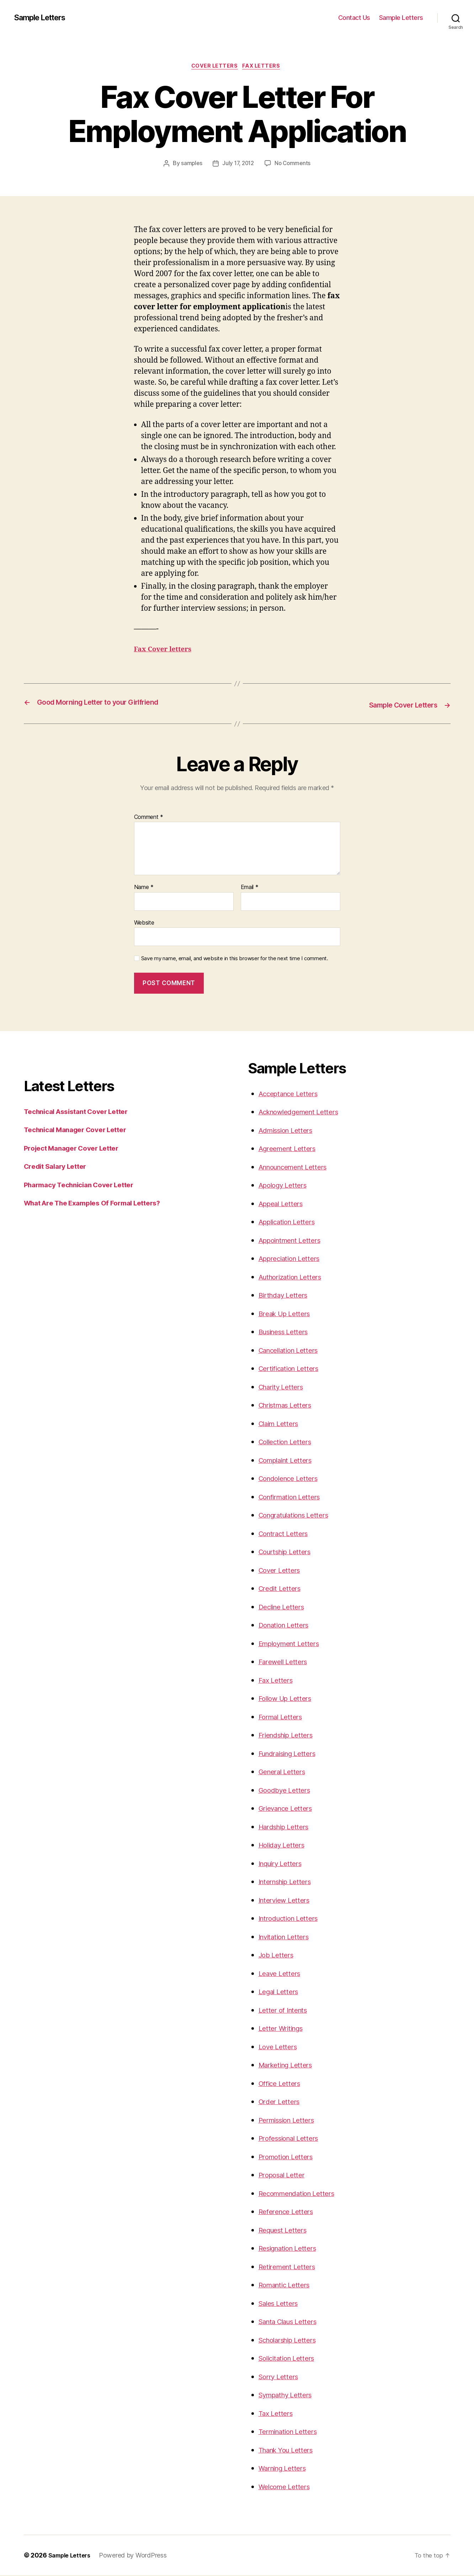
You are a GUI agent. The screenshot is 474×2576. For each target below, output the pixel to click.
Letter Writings (284, 2028)
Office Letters (282, 2083)
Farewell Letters (286, 1662)
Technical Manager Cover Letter (81, 1130)
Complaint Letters (289, 1460)
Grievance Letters (289, 1808)
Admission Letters (289, 1130)
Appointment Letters (294, 1240)
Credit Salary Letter (59, 1166)
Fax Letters (264, 67)
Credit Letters (282, 1588)
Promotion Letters (289, 2156)
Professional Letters (293, 2138)
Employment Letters (293, 1643)
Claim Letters (281, 1423)
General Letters (285, 1772)
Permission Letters (290, 2120)
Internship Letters (289, 1882)
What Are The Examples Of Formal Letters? (101, 1203)
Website (144, 922)
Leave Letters (282, 1973)
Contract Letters (286, 1533)
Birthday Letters (286, 1295)
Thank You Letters (290, 2450)
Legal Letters (281, 1992)
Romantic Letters (288, 2285)
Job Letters (278, 1955)
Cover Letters (214, 67)
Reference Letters (289, 2212)
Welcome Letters (287, 2486)
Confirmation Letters (294, 1497)
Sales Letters (281, 2303)
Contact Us (354, 17)
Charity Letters (284, 1387)
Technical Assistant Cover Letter (82, 1111)
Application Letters (291, 1222)
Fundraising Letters (292, 1753)
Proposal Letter (284, 2175)
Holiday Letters (284, 1845)
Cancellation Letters (293, 1350)
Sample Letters (44, 18)
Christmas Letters (289, 1405)
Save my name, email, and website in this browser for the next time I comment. (234, 959)
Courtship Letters (288, 1552)
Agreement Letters (291, 1149)
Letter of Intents (286, 2010)
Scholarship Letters (292, 2340)
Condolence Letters (292, 1478)
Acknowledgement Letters (304, 1112)
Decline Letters (284, 1607)
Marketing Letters (289, 2065)
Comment (149, 817)
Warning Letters (286, 2468)
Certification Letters (292, 1369)
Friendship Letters (290, 1735)
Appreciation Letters (293, 1259)
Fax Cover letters (166, 651)
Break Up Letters (288, 1313)
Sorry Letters (281, 2376)
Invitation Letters (287, 1937)
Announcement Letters (298, 1167)
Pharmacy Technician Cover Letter (85, 1185)
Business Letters (287, 1332)
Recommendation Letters (302, 2193)
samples (190, 164)
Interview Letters (287, 1900)
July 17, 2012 (238, 164)
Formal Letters (283, 1717)
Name (144, 887)
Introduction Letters (292, 1918)
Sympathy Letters (289, 2395)
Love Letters (280, 2047)
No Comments (294, 164)
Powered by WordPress (138, 2556)
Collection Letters (288, 1442)
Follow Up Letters (288, 1698)
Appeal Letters (283, 1203)
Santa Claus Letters (292, 2322)
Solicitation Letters (290, 2358)
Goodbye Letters (287, 1790)
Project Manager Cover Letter (77, 1148)
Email (250, 887)
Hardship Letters (287, 1827)
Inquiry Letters (284, 1863)
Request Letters (286, 2230)
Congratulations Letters (299, 1515)
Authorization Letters (294, 1277)
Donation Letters (287, 1625)
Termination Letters (292, 2432)
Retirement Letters (290, 2266)
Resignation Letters (292, 2248)
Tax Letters (277, 2413)
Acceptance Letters (292, 1093)
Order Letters (281, 2102)
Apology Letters (286, 1185)
